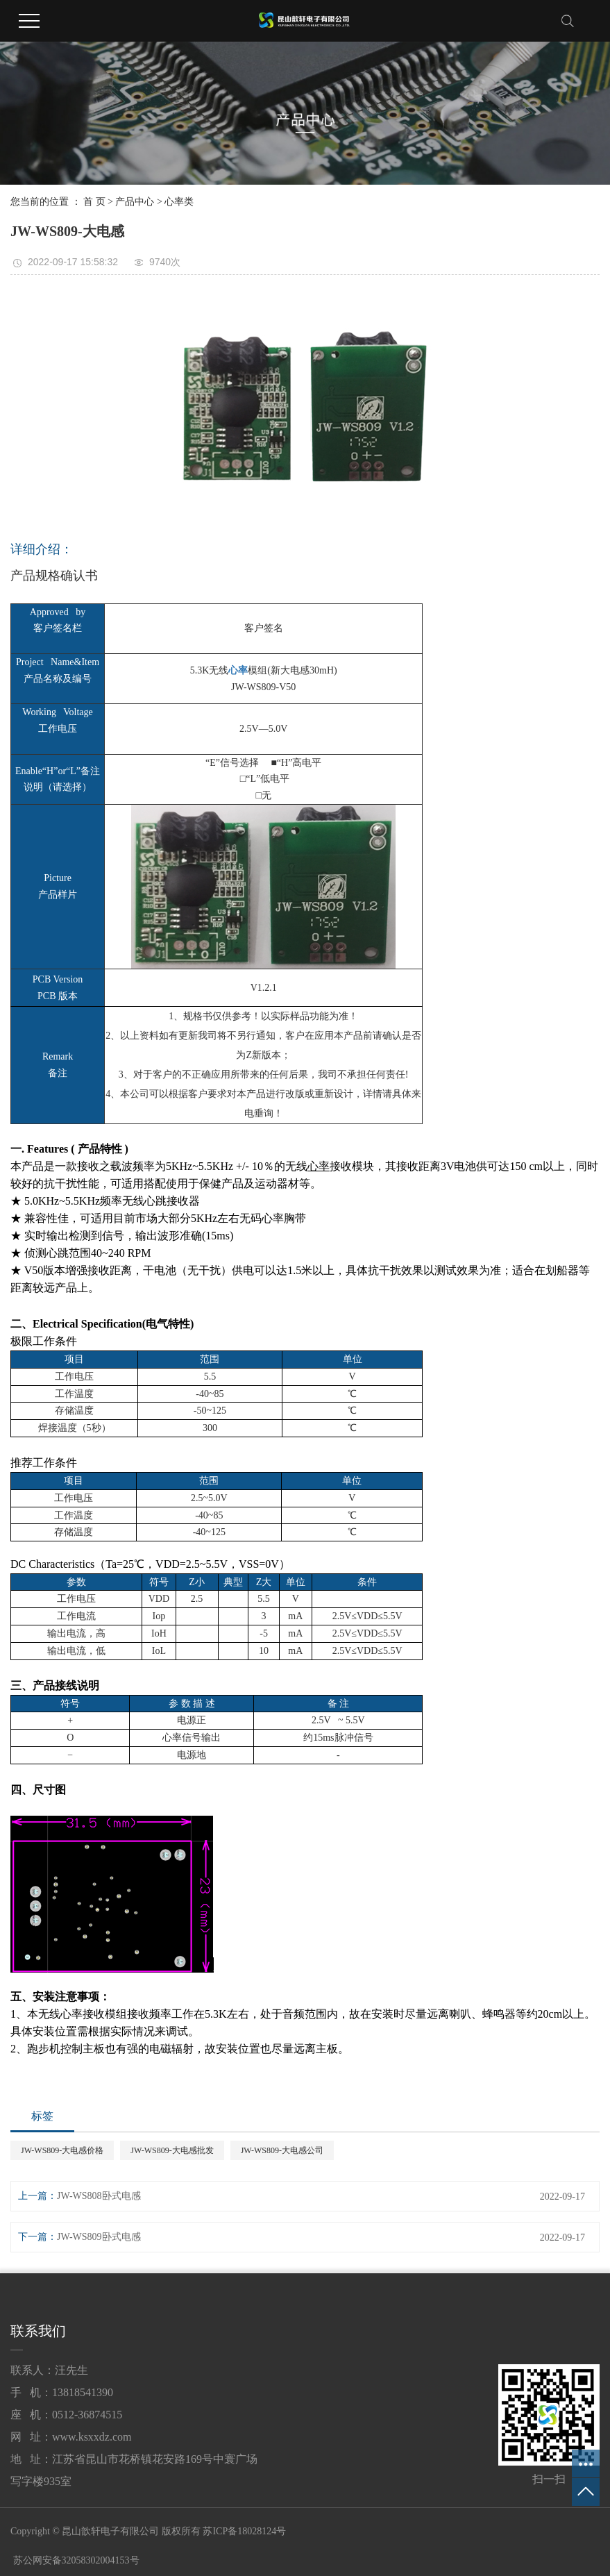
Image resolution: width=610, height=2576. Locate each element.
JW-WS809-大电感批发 (171, 2150)
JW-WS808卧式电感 (99, 2196)
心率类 (179, 201)
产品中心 (134, 201)
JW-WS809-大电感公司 (282, 2150)
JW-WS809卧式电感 (99, 2237)
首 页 (94, 201)
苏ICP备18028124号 (244, 2531)
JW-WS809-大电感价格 (62, 2150)
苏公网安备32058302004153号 (74, 2560)
